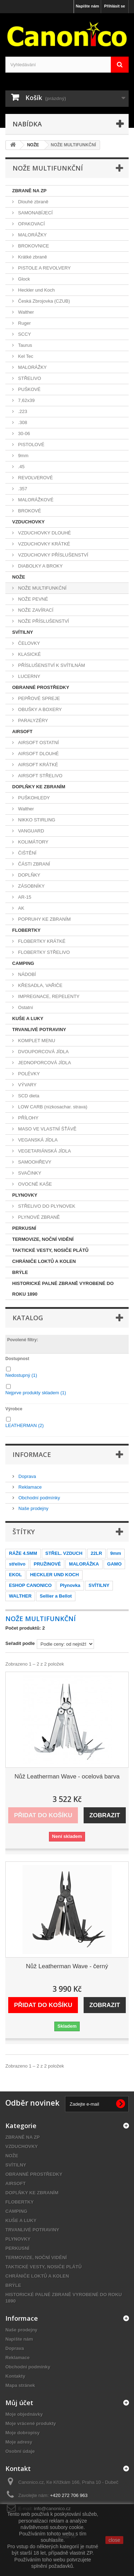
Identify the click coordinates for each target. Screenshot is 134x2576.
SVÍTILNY (22, 632)
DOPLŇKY (28, 875)
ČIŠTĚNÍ (26, 853)
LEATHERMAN (24, 1425)
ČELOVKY (28, 643)
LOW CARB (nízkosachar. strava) (52, 1106)
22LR (96, 1553)
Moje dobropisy (22, 2432)
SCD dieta (28, 1095)
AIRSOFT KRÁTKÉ (37, 764)
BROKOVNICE (33, 246)
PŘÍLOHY (28, 1117)
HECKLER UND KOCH (54, 1574)
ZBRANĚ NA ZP (29, 190)
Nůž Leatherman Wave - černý (67, 1966)
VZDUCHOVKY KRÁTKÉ (43, 544)
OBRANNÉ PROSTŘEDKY (40, 687)
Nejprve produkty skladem (35, 1392)
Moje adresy (18, 2442)
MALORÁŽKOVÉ (35, 499)
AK (20, 908)
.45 (21, 466)
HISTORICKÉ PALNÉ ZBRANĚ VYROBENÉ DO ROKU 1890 (63, 1289)
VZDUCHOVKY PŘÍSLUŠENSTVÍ (52, 555)
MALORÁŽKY (32, 234)
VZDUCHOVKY (28, 521)
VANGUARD (30, 831)
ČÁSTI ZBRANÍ (33, 864)
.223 (22, 411)
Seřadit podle (20, 1643)
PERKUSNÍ (24, 1228)
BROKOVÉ (29, 510)
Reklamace (29, 1487)
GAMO (114, 1564)
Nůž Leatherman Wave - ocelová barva (66, 1776)
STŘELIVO (29, 378)
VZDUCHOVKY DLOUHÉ (44, 532)
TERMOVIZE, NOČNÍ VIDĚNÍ (43, 1239)
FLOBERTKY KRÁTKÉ (41, 941)
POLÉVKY (28, 1073)
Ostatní (25, 1007)
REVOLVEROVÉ (35, 477)
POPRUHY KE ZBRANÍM (44, 919)
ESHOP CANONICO (30, 1585)
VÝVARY (26, 1084)
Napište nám (87, 6)
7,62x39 (26, 400)
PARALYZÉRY (32, 720)
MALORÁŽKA (84, 1564)
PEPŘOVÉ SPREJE (38, 698)
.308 (22, 422)
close (114, 2540)
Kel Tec (25, 356)
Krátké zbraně (32, 257)
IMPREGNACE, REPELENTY (48, 996)
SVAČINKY (29, 1173)
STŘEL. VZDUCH (64, 1553)
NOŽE (18, 577)
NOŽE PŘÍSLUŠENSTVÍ (43, 621)
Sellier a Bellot (56, 1596)
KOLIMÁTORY (32, 842)
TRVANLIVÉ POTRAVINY (39, 1029)
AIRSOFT (22, 731)
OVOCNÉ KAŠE (34, 1184)
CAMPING (23, 963)
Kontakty (15, 2376)
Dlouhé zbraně (32, 201)
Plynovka (70, 1585)
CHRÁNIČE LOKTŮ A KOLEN (44, 1261)
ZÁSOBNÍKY (31, 886)
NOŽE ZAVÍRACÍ (35, 610)
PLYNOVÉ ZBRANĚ (38, 1217)
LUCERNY (28, 676)
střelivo (17, 1564)
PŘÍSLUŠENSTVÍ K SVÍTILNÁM (51, 665)
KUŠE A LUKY (27, 1018)
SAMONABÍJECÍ (35, 212)
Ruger (24, 323)
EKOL (15, 1574)
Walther (25, 312)
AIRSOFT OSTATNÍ (38, 742)
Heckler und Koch (36, 290)
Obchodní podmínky (38, 1497)
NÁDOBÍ (26, 974)
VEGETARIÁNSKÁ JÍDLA (44, 1151)
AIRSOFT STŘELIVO (40, 775)
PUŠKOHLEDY (33, 797)
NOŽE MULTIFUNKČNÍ (41, 588)
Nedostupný (21, 1375)
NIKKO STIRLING (36, 819)
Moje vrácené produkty (30, 2423)
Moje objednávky (24, 2414)
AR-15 (24, 897)
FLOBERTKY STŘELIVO (43, 952)
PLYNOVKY (24, 1195)
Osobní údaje (20, 2451)
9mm (23, 455)
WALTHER (20, 1596)
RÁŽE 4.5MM (23, 1553)
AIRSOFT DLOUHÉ (38, 753)
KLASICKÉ (29, 654)
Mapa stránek (20, 2385)
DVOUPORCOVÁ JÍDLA (43, 1051)
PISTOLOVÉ (30, 444)
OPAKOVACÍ (31, 223)
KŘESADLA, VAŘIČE (40, 985)
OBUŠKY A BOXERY (39, 709)
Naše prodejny (32, 1508)
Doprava (26, 1476)
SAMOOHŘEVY (34, 1162)
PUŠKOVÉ (28, 389)
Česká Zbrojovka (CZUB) (43, 301)
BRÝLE (20, 1272)
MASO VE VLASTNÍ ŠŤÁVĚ (46, 1129)
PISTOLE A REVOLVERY (44, 268)
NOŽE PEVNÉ (32, 599)
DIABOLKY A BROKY (40, 566)
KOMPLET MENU (36, 1040)
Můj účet (19, 2402)
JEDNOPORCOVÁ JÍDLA (44, 1062)
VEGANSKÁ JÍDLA (37, 1140)
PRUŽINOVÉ (47, 1564)
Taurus (24, 345)
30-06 (23, 433)
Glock (23, 279)
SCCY (24, 334)
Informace (32, 1454)
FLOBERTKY (26, 930)
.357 (22, 488)
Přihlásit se (114, 6)
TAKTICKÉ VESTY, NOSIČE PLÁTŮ (50, 1250)
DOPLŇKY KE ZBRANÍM (38, 786)
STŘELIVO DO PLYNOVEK (46, 1206)
